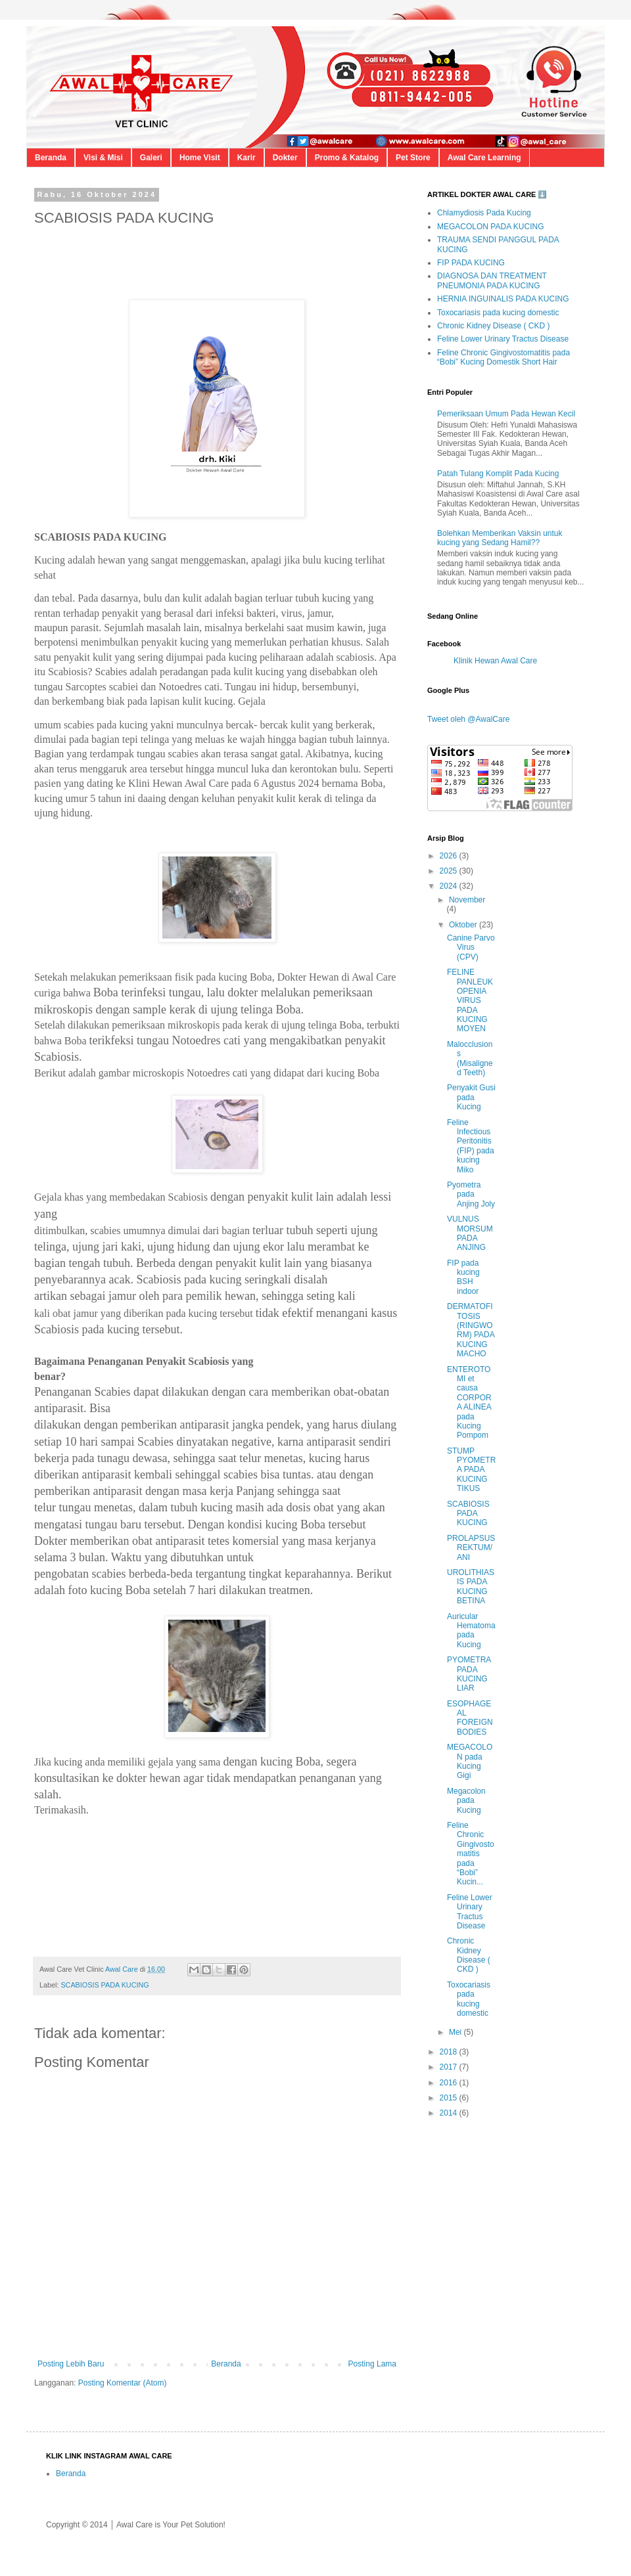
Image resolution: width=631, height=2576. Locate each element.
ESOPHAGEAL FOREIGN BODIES (470, 1718)
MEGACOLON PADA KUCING (490, 226)
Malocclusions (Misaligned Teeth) (470, 1058)
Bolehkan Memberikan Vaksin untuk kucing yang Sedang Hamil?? (500, 538)
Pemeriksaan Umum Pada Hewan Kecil (506, 413)
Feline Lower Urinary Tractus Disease (503, 339)
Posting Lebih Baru (70, 2363)
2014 (449, 2113)
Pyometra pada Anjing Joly (471, 1194)
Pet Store (413, 157)
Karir (246, 157)
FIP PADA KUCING (471, 262)
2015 (449, 2097)
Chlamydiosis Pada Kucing (484, 212)
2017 (449, 2067)
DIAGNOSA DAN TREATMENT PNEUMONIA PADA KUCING (492, 280)
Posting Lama (372, 2363)
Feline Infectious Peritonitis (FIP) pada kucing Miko (470, 1146)
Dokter (285, 157)
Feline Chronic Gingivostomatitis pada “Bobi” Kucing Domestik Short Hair (503, 357)
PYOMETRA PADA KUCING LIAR (469, 1674)
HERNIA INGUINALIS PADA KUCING (503, 298)
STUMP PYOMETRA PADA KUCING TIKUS (471, 1470)
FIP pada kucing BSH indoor (463, 1277)
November (467, 899)
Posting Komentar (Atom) (122, 2382)
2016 (449, 2082)
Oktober (464, 924)
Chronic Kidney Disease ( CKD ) (493, 325)
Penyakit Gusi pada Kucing (471, 1097)
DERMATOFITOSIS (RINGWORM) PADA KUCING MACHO (470, 1330)
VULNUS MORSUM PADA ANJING (470, 1233)
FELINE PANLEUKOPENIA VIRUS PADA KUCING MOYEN (470, 1000)
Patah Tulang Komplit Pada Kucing (498, 473)
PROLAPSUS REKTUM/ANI (471, 1548)
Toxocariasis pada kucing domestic (498, 312)
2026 (449, 855)
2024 (449, 886)
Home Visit (199, 157)
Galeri (151, 157)
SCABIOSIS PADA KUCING (104, 1985)
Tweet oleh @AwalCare (468, 719)
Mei (456, 2032)
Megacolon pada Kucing (466, 1801)
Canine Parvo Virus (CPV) (471, 947)
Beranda (50, 157)
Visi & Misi (103, 157)
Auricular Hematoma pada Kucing (471, 1630)
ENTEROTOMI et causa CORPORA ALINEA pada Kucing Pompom (469, 1402)
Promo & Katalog (347, 157)
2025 (449, 871)
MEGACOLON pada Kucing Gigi (469, 1761)
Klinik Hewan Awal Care (495, 660)
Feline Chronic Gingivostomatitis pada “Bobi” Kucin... (470, 1853)
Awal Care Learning (484, 157)
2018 (449, 2051)
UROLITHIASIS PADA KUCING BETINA (470, 1586)
